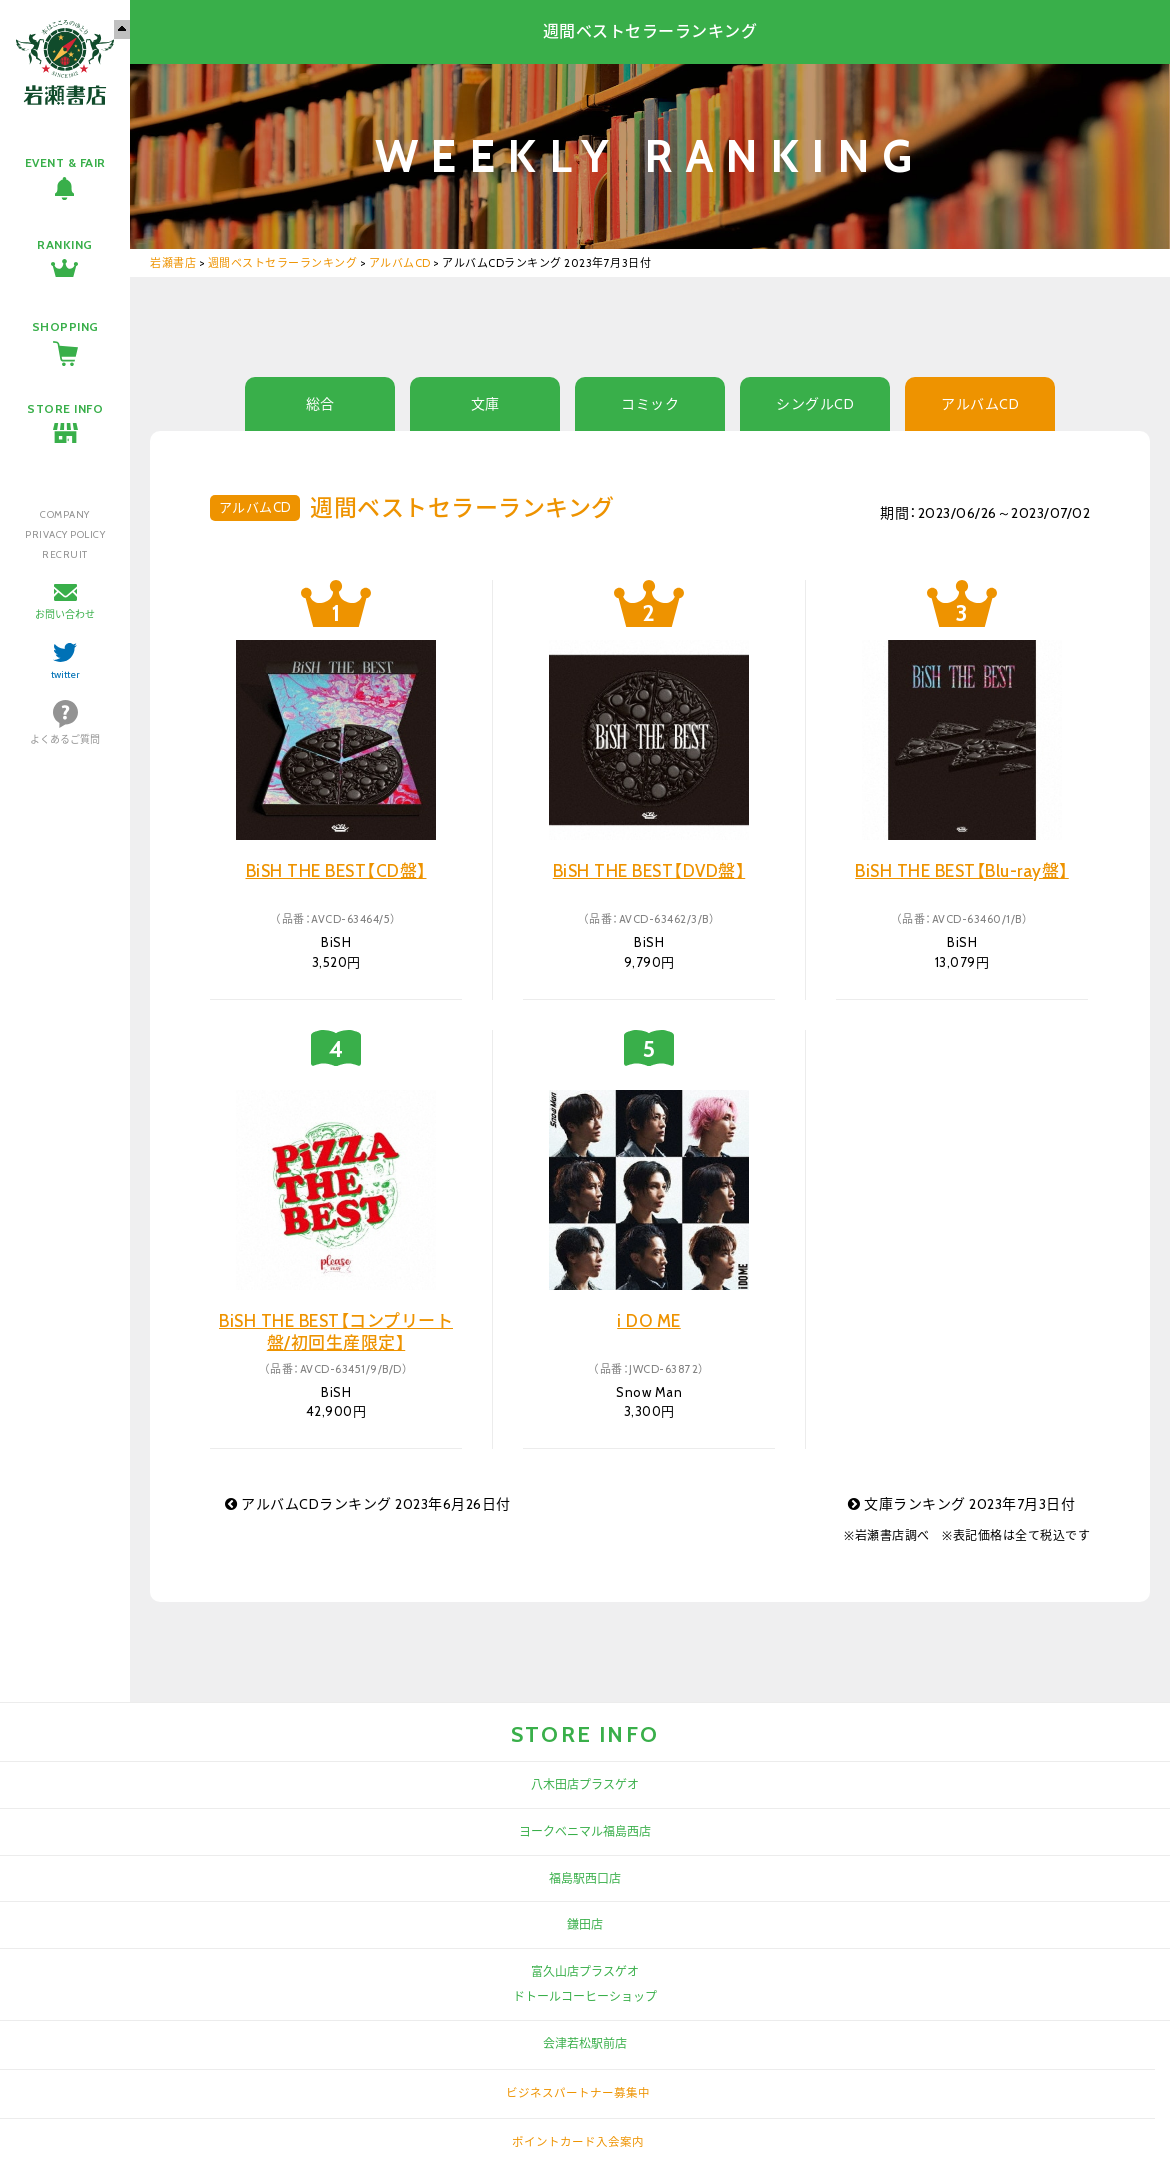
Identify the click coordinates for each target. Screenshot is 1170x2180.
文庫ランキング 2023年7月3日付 (961, 1504)
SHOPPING (65, 326)
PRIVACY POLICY (65, 534)
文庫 (485, 404)
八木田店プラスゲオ (585, 1784)
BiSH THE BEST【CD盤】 (336, 871)
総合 (320, 404)
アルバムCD (980, 404)
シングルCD (815, 404)
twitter (65, 674)
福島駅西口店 (585, 1878)
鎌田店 (585, 1924)
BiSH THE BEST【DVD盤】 (649, 871)
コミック (650, 404)
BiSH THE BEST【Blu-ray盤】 (962, 871)
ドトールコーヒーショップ (585, 1996)
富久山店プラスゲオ (585, 1971)
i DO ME (649, 1321)
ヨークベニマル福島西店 (585, 1831)
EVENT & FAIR (65, 162)
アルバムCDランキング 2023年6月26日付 (368, 1504)
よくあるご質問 (65, 739)
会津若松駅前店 (585, 2043)
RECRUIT (65, 554)
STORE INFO (65, 408)
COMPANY (65, 514)
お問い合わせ (65, 614)
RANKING (65, 244)
